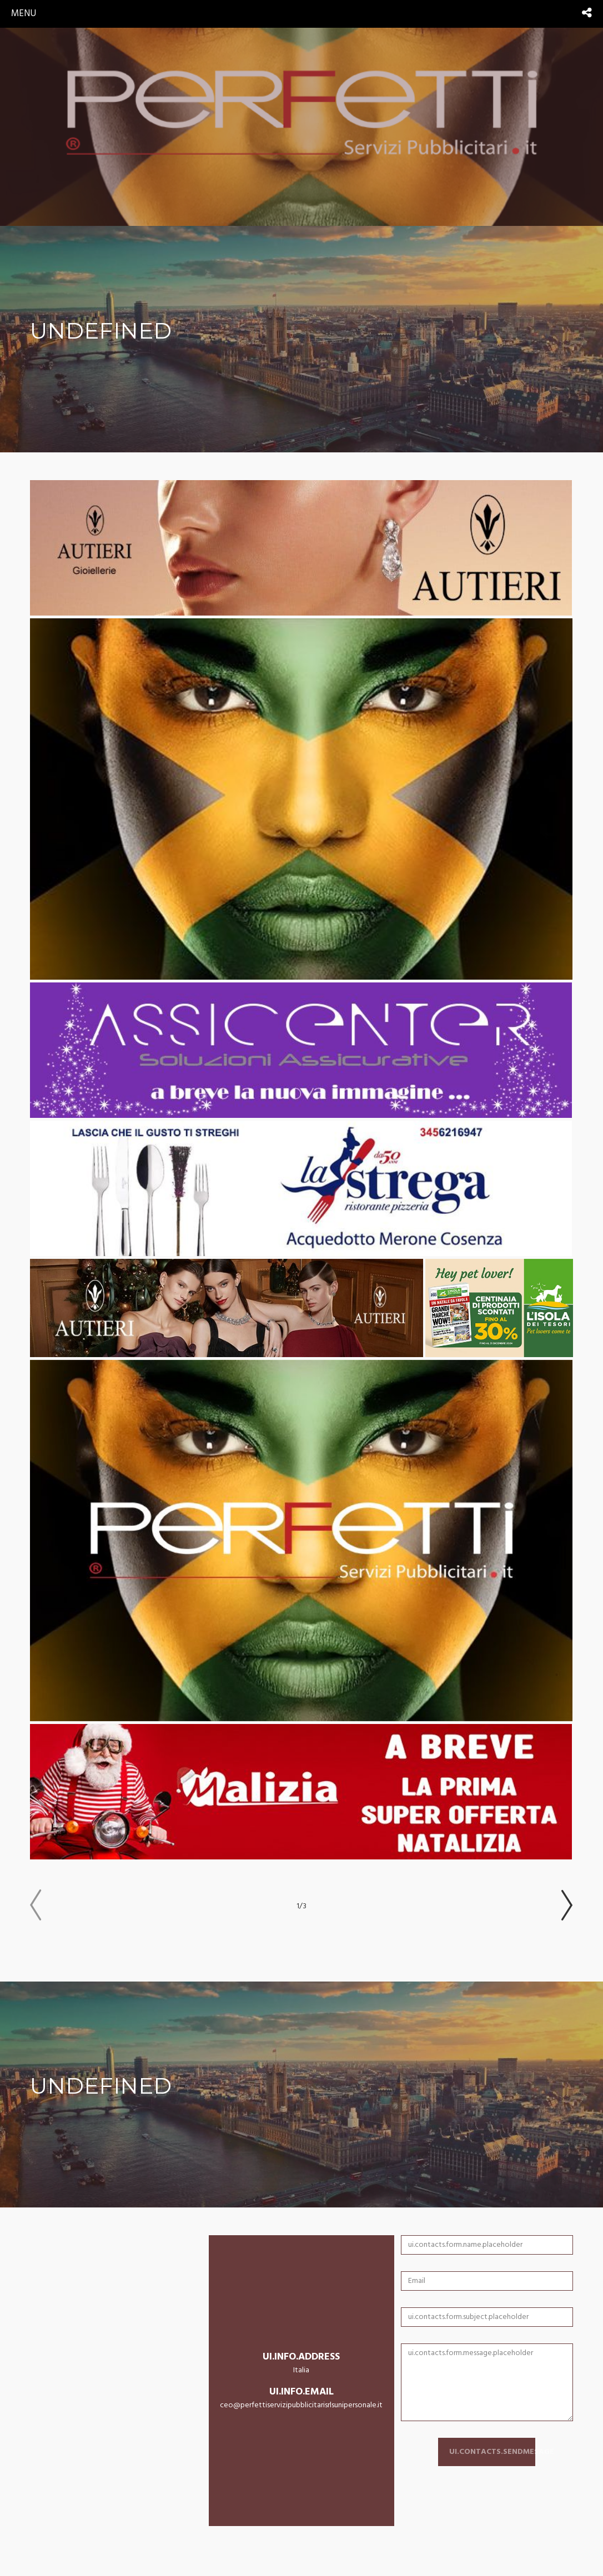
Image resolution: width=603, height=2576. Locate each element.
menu (23, 14)
